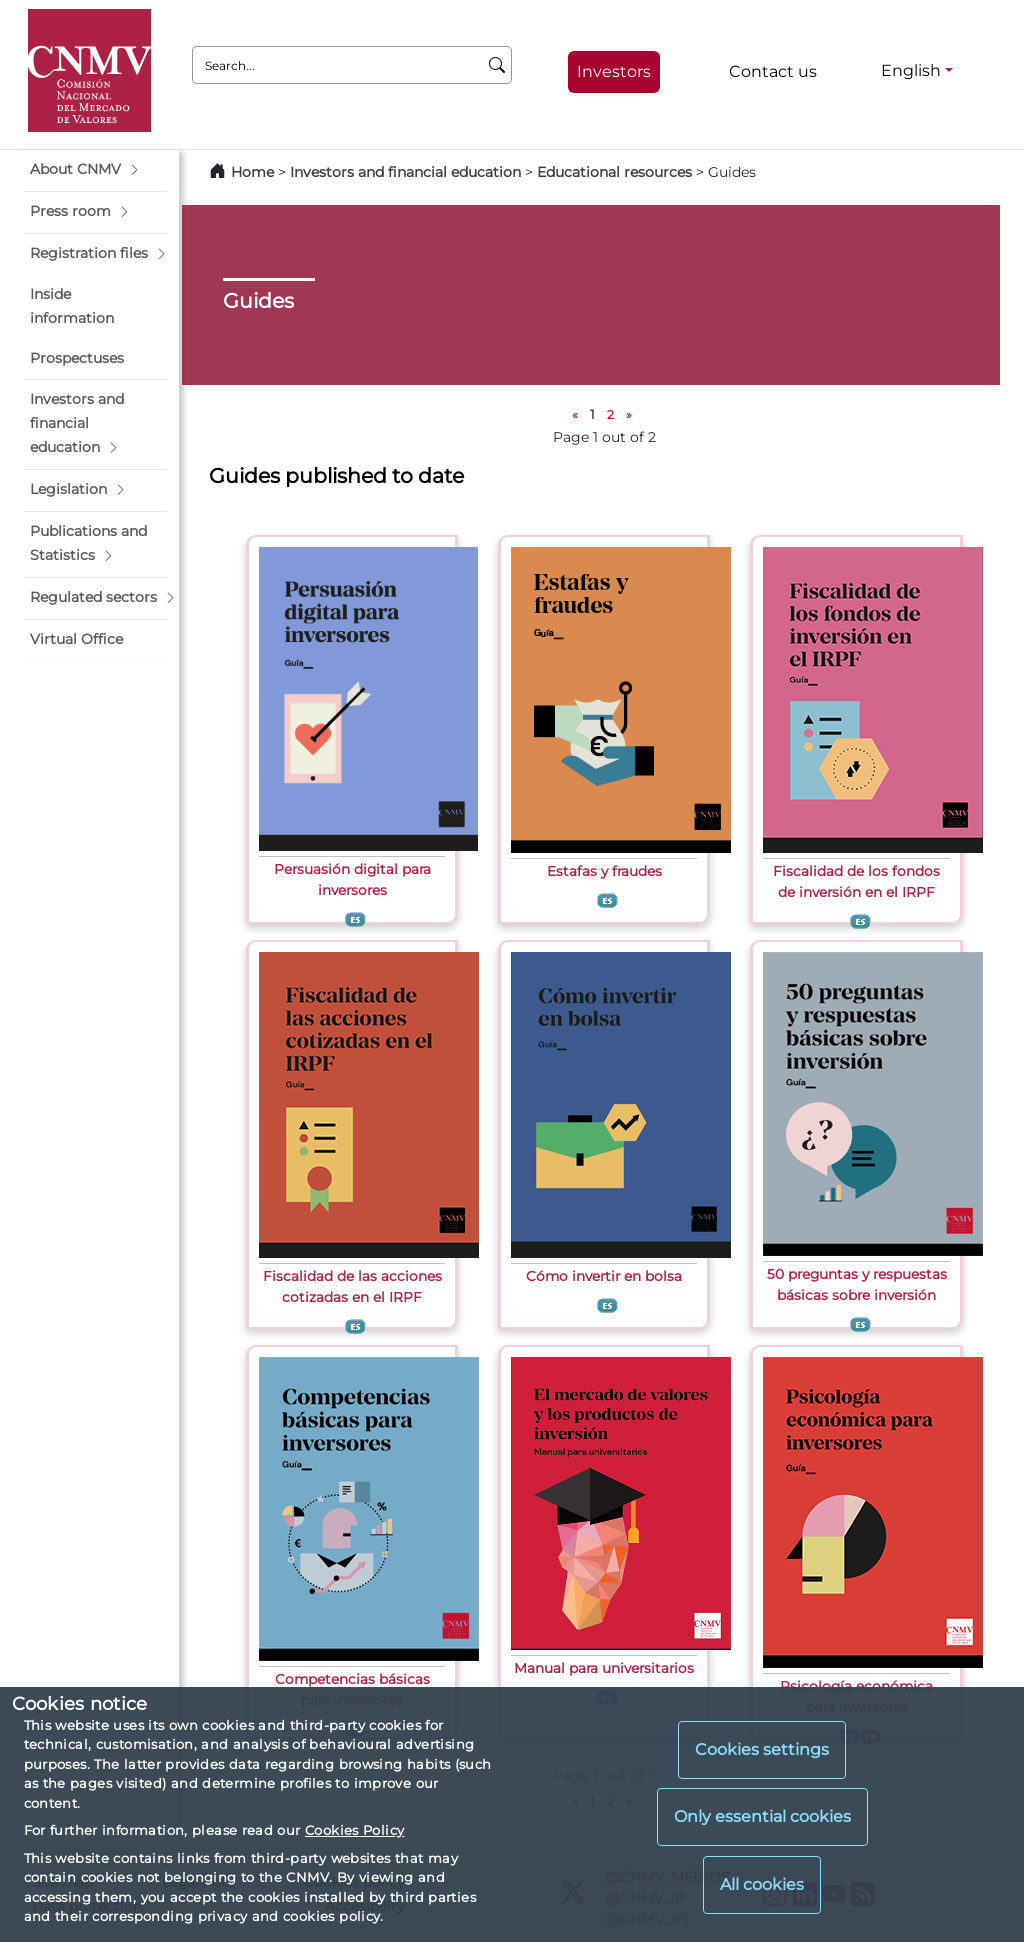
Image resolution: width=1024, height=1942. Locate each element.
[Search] (497, 65)
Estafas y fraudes (604, 871)
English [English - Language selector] (911, 70)
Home (252, 172)
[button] (95, 170)
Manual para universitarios (604, 1668)
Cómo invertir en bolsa (604, 1276)
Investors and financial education (405, 172)
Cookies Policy (354, 1830)
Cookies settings (762, 1749)
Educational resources (614, 172)
